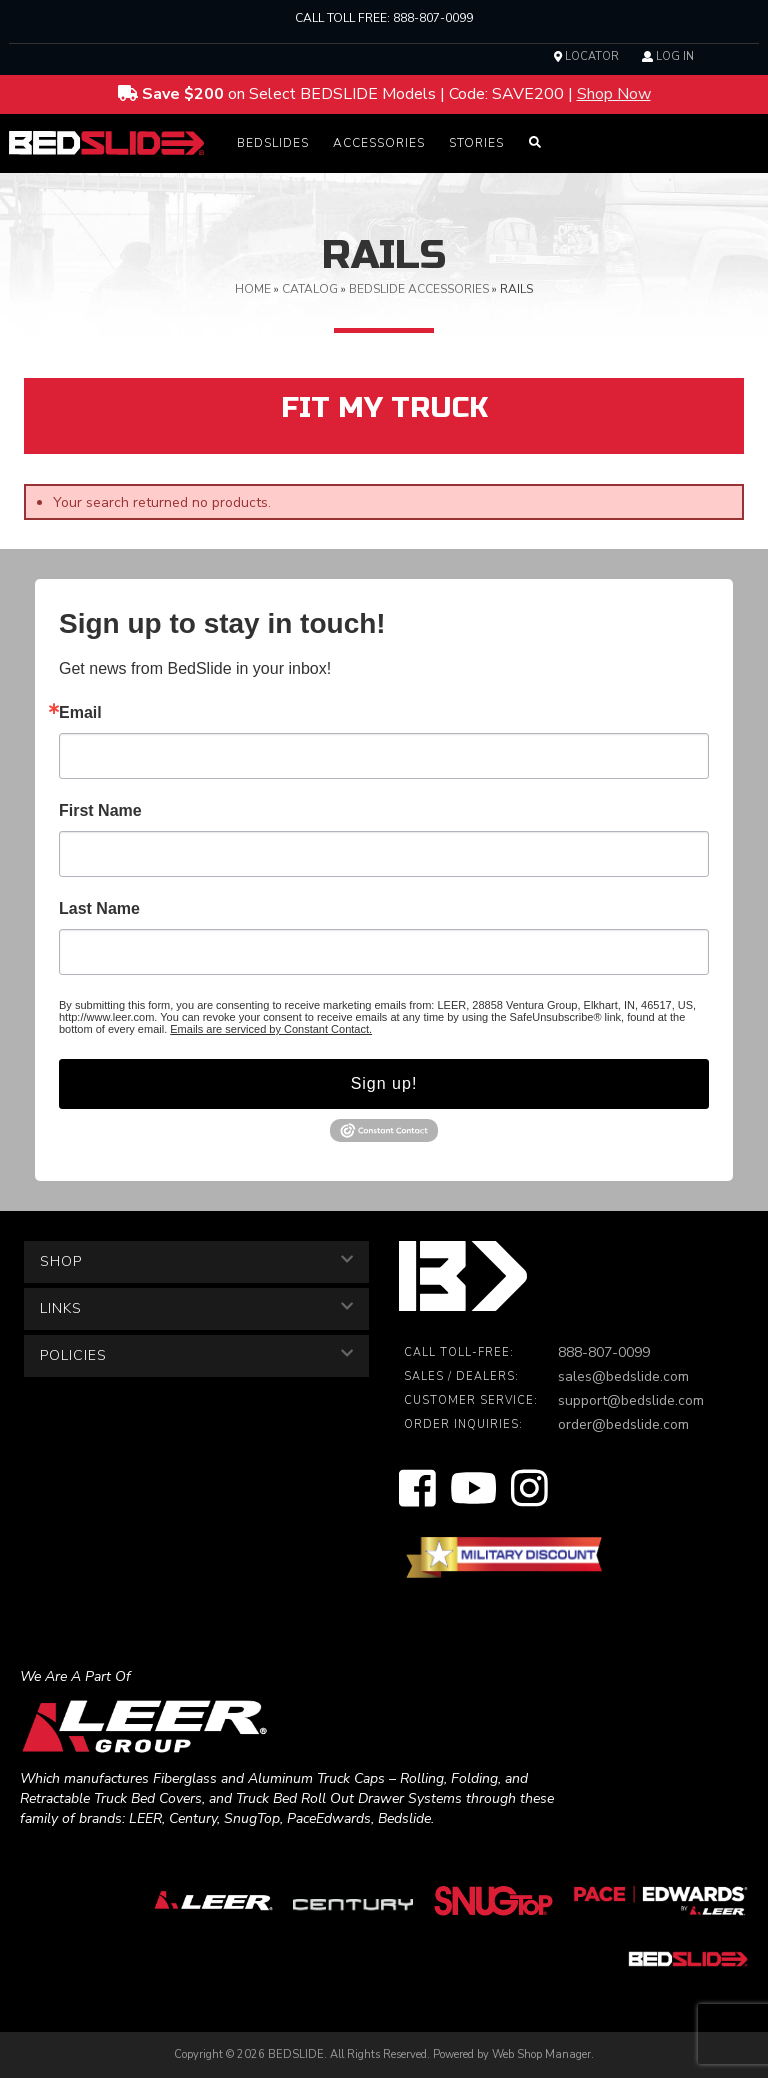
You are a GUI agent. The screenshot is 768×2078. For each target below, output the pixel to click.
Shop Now (614, 94)
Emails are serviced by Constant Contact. (271, 1029)
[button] (273, 143)
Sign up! (384, 1083)
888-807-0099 (433, 18)
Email (80, 713)
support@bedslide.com (631, 1400)
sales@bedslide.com (623, 1376)
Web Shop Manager (541, 2054)
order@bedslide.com (623, 1424)
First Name (100, 811)
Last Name (99, 909)
